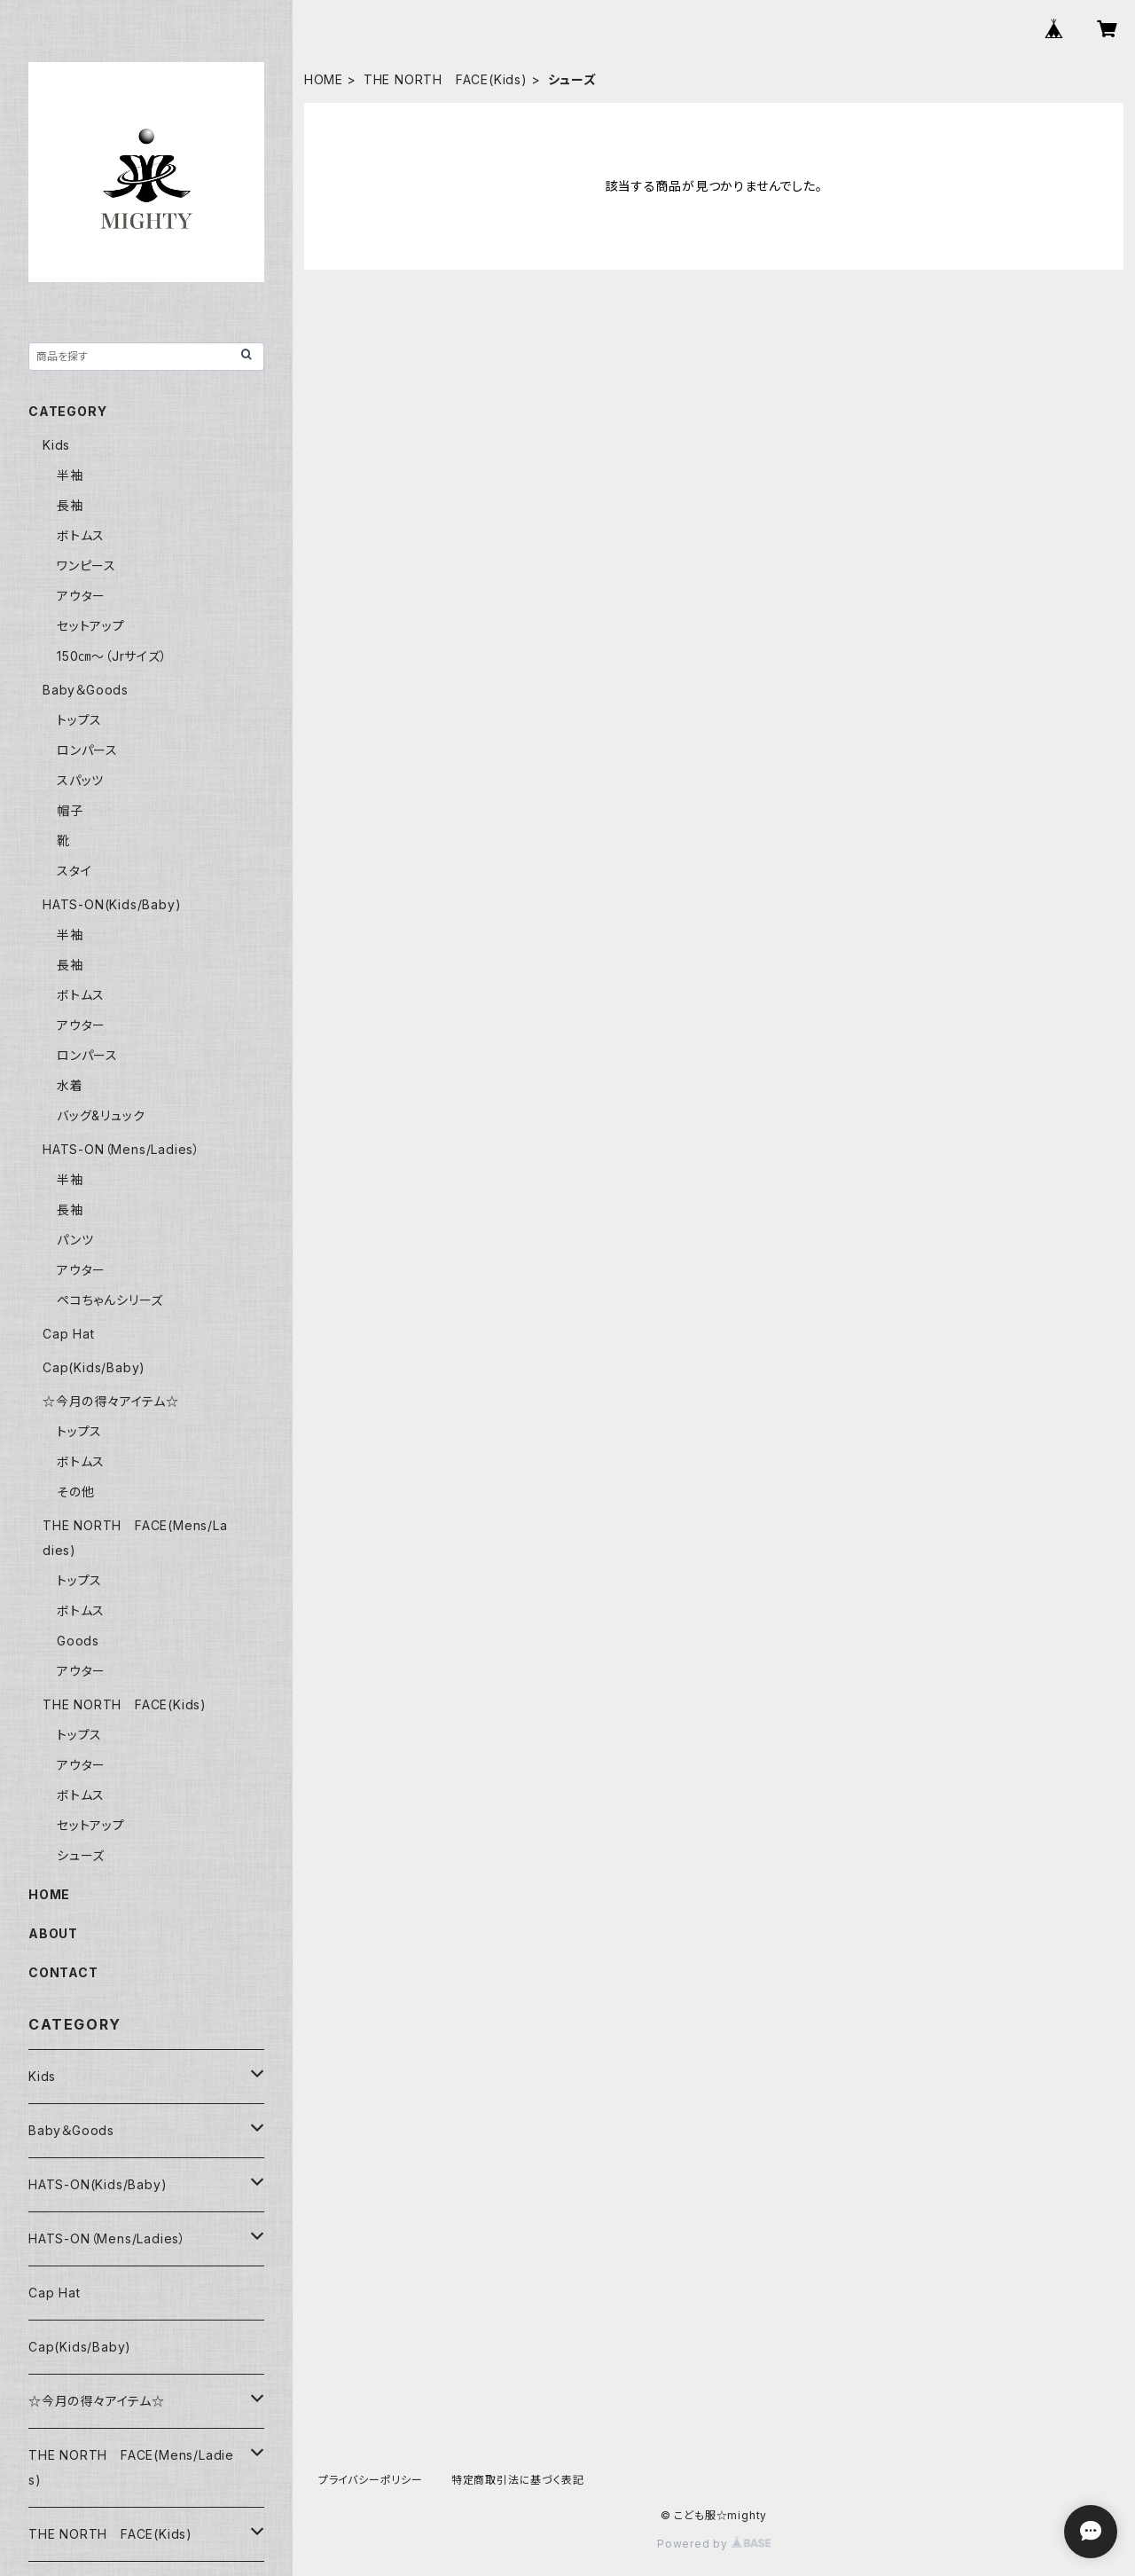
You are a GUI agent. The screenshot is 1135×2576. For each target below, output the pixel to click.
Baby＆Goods (86, 689)
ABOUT (53, 1933)
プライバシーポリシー (370, 2479)
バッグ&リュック (101, 1115)
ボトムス (81, 535)
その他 (75, 1491)
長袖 (70, 505)
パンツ (75, 1239)
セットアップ (91, 625)
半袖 (70, 475)
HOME (323, 79)
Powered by (714, 2543)
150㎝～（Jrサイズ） (112, 656)
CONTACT (63, 1972)
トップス (79, 719)
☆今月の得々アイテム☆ (111, 1401)
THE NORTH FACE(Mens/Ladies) (131, 2467)
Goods (78, 1640)
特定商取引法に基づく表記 (517, 2479)
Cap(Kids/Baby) (94, 1367)
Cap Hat (69, 1333)
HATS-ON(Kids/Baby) (112, 904)
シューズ (81, 1855)
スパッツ (80, 780)
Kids (56, 444)
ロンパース (87, 750)
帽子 (70, 810)
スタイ (74, 870)
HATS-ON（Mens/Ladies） (121, 1149)
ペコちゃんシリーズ (110, 1300)
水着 (70, 1085)
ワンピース (86, 565)
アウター (81, 595)
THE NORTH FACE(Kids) (446, 79)
